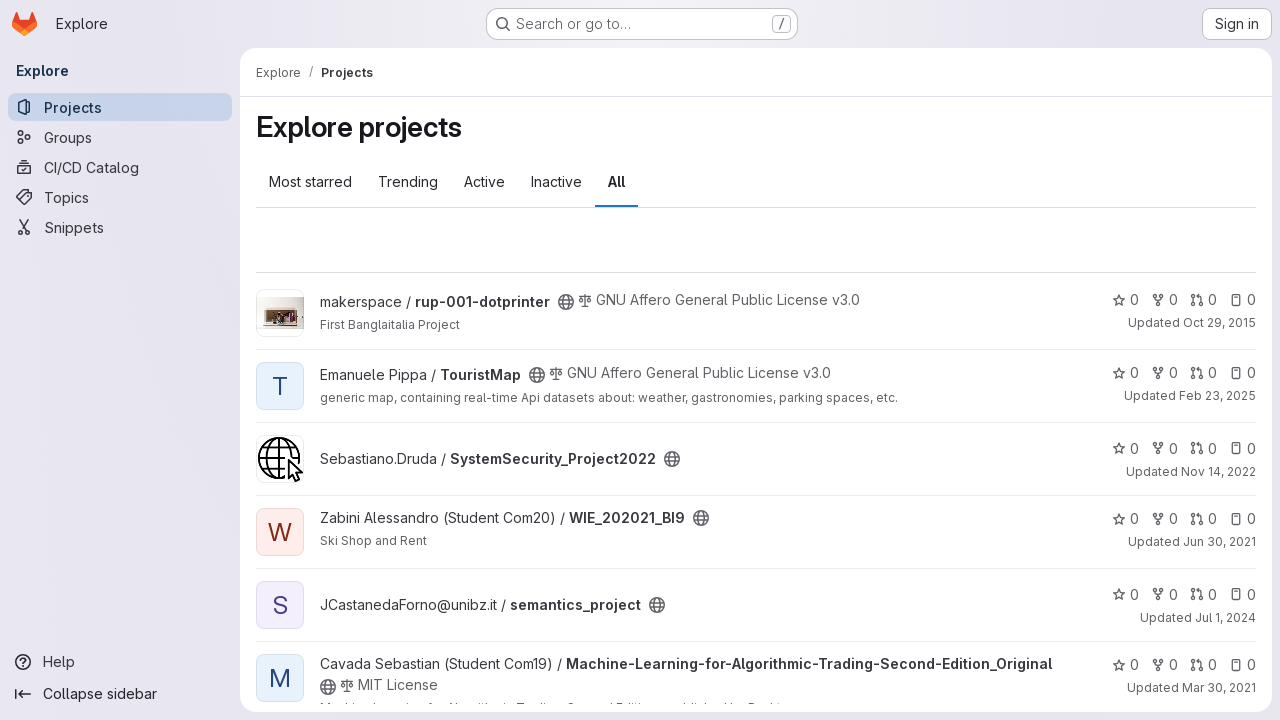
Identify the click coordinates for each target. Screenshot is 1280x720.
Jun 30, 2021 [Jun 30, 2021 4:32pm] (1219, 541)
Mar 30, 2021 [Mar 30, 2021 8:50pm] (1219, 687)
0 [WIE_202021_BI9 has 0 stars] (1125, 518)
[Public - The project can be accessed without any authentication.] (566, 302)
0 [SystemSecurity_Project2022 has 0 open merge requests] (1203, 448)
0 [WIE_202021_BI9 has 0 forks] (1164, 518)
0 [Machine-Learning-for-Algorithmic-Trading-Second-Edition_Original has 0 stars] (1125, 664)
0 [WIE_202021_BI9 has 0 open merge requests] (1203, 518)
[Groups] (120, 137)
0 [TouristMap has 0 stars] (1125, 372)
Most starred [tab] (310, 181)
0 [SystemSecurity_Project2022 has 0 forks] (1164, 448)
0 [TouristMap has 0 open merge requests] (1203, 372)
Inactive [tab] (556, 181)
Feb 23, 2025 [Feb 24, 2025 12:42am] (1217, 395)
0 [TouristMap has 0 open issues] (1242, 372)
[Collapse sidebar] (120, 694)
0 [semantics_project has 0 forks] (1164, 594)
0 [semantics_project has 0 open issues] (1242, 594)
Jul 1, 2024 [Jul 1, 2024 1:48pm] (1225, 617)
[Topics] (120, 197)
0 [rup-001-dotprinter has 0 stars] (1125, 299)
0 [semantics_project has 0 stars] (1125, 594)
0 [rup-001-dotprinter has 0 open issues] (1242, 299)
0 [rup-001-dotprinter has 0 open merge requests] (1203, 299)
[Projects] (120, 107)
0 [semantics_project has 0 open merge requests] (1203, 594)
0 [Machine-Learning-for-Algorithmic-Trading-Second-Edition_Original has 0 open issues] (1242, 664)
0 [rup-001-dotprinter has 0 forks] (1164, 299)
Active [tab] (484, 181)
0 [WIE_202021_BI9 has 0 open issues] (1242, 518)
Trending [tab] (408, 181)
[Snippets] (120, 227)
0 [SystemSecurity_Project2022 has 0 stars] (1125, 448)
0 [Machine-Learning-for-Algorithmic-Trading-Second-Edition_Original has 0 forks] (1164, 664)
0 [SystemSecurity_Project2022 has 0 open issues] (1242, 448)
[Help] (120, 662)
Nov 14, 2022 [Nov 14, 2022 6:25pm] (1218, 471)
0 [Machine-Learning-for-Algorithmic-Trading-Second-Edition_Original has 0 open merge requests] (1203, 664)
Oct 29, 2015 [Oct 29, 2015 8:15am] (1219, 322)
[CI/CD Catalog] (120, 167)
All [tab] (616, 181)
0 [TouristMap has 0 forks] (1164, 372)
